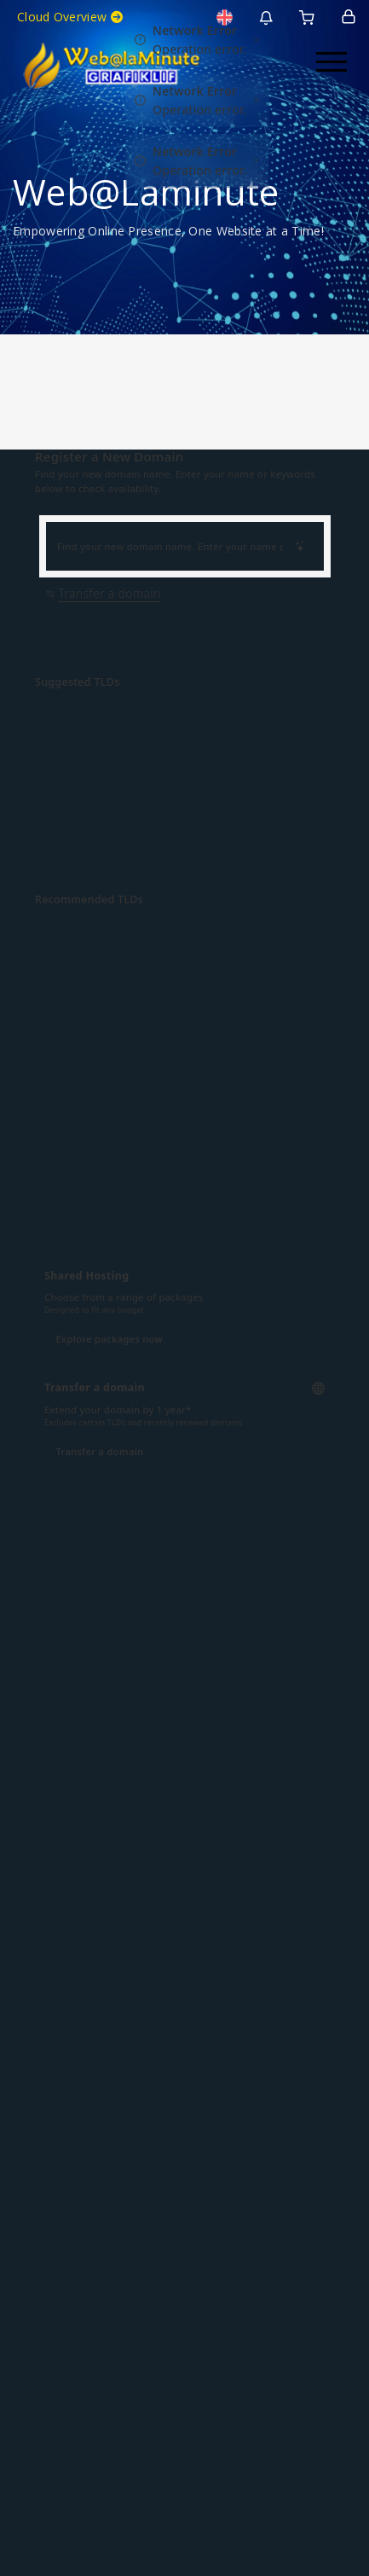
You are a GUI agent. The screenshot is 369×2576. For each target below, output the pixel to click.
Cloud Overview (70, 17)
